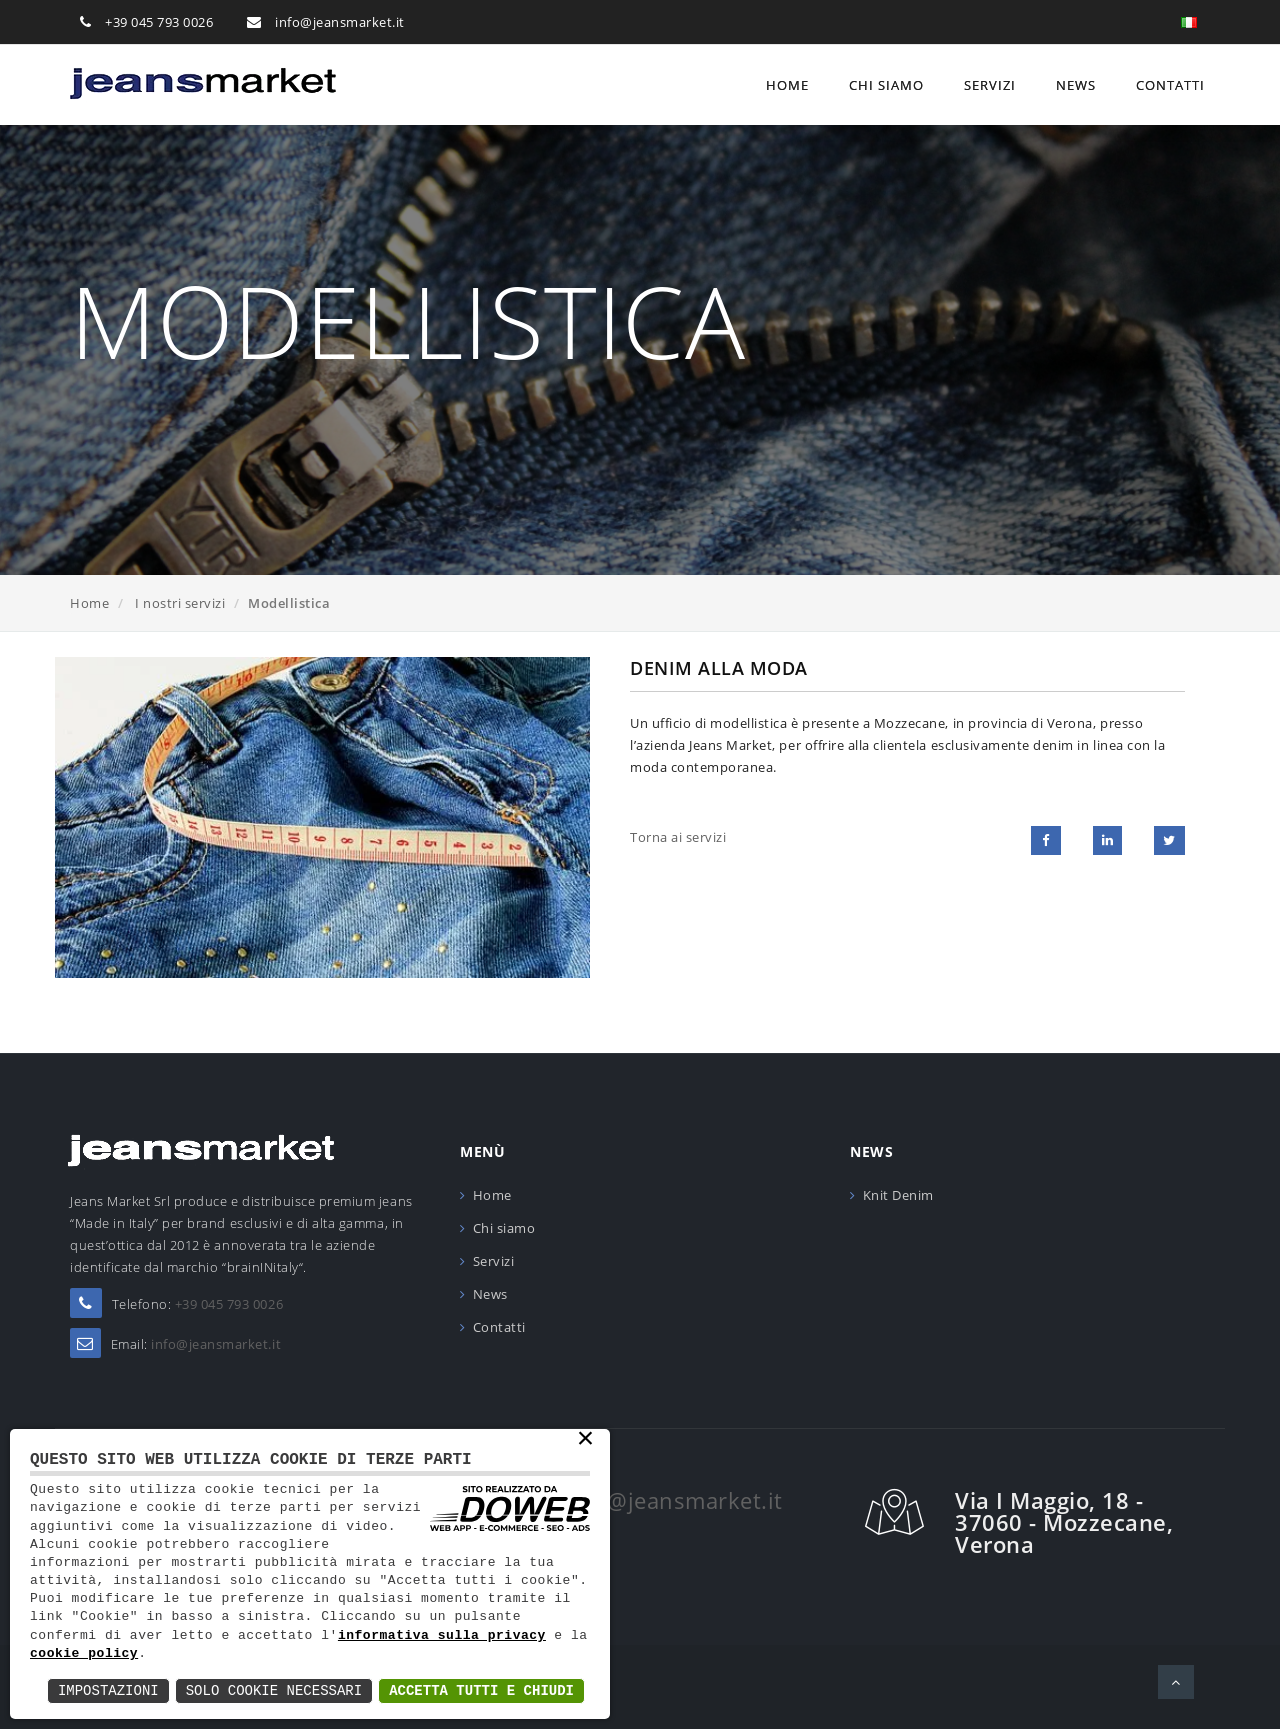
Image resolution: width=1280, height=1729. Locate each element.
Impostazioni (108, 1690)
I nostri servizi (180, 603)
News (1076, 85)
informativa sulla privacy (442, 1636)
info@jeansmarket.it (340, 22)
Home (787, 85)
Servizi (990, 85)
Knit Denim (898, 1195)
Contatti (1170, 85)
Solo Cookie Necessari (274, 1690)
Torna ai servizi (678, 837)
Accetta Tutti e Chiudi (481, 1690)
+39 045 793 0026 (159, 22)
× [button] (585, 1440)
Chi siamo (886, 85)
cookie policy (84, 1654)
